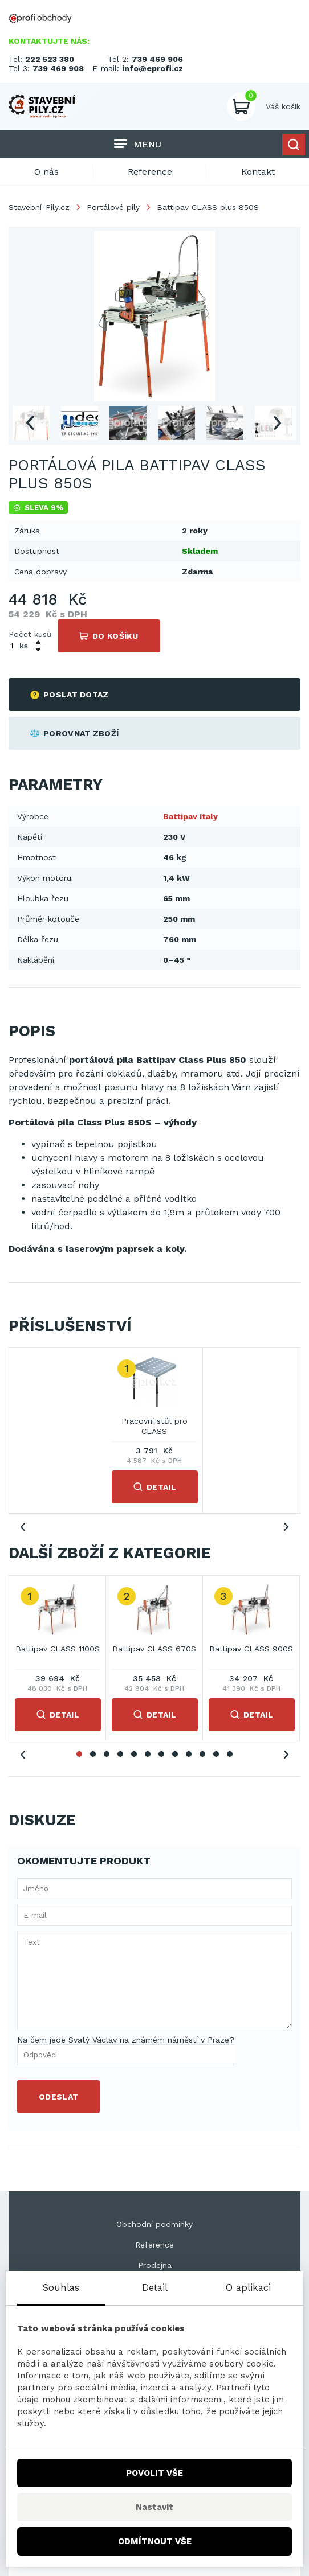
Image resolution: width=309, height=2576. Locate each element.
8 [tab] (175, 1754)
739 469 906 (157, 59)
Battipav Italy (190, 816)
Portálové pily (113, 207)
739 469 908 (58, 68)
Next (277, 423)
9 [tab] (189, 1754)
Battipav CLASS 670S (154, 1648)
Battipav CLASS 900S (251, 1648)
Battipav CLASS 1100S (57, 1648)
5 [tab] (134, 1754)
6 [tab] (148, 1754)
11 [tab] (216, 1754)
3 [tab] (106, 1754)
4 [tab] (120, 1754)
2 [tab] (93, 1754)
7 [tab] (161, 1754)
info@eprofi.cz (152, 68)
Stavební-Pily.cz (39, 207)
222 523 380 (49, 59)
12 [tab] (230, 1754)
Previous (30, 423)
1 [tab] (79, 1754)
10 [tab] (202, 1754)
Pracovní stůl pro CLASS (154, 1426)
